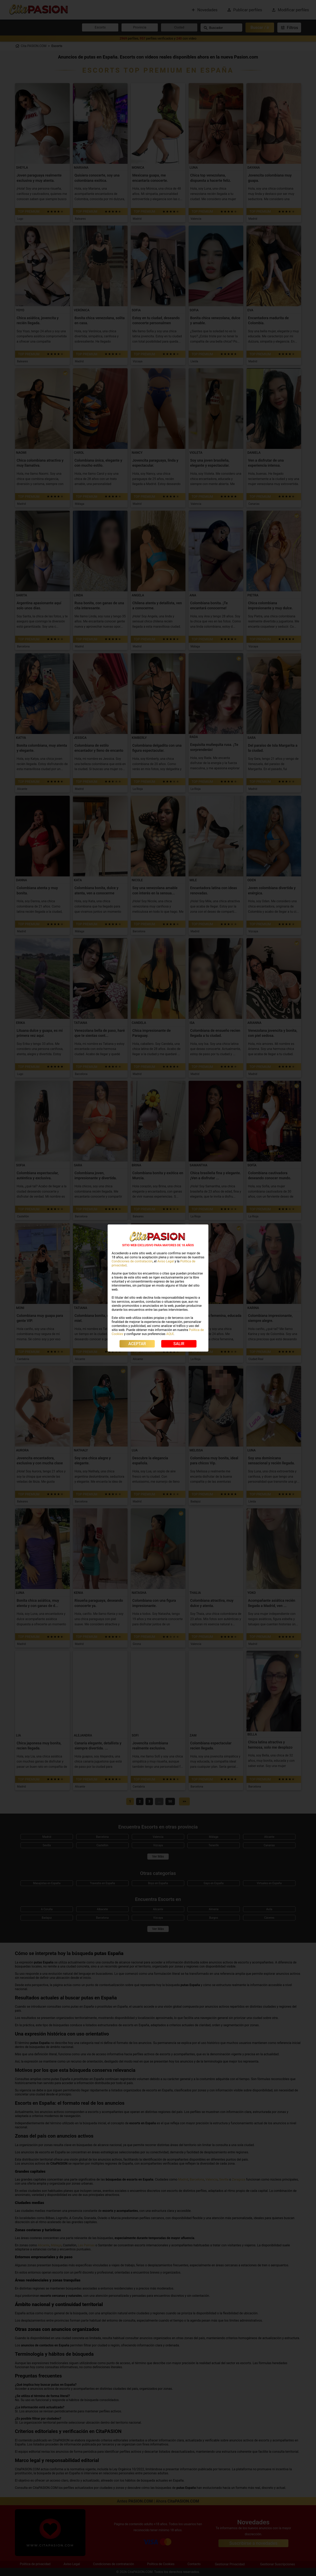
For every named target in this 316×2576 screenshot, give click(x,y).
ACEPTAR (137, 1343)
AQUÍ (170, 1334)
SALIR (178, 1343)
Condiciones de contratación (132, 1261)
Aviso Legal (165, 1261)
